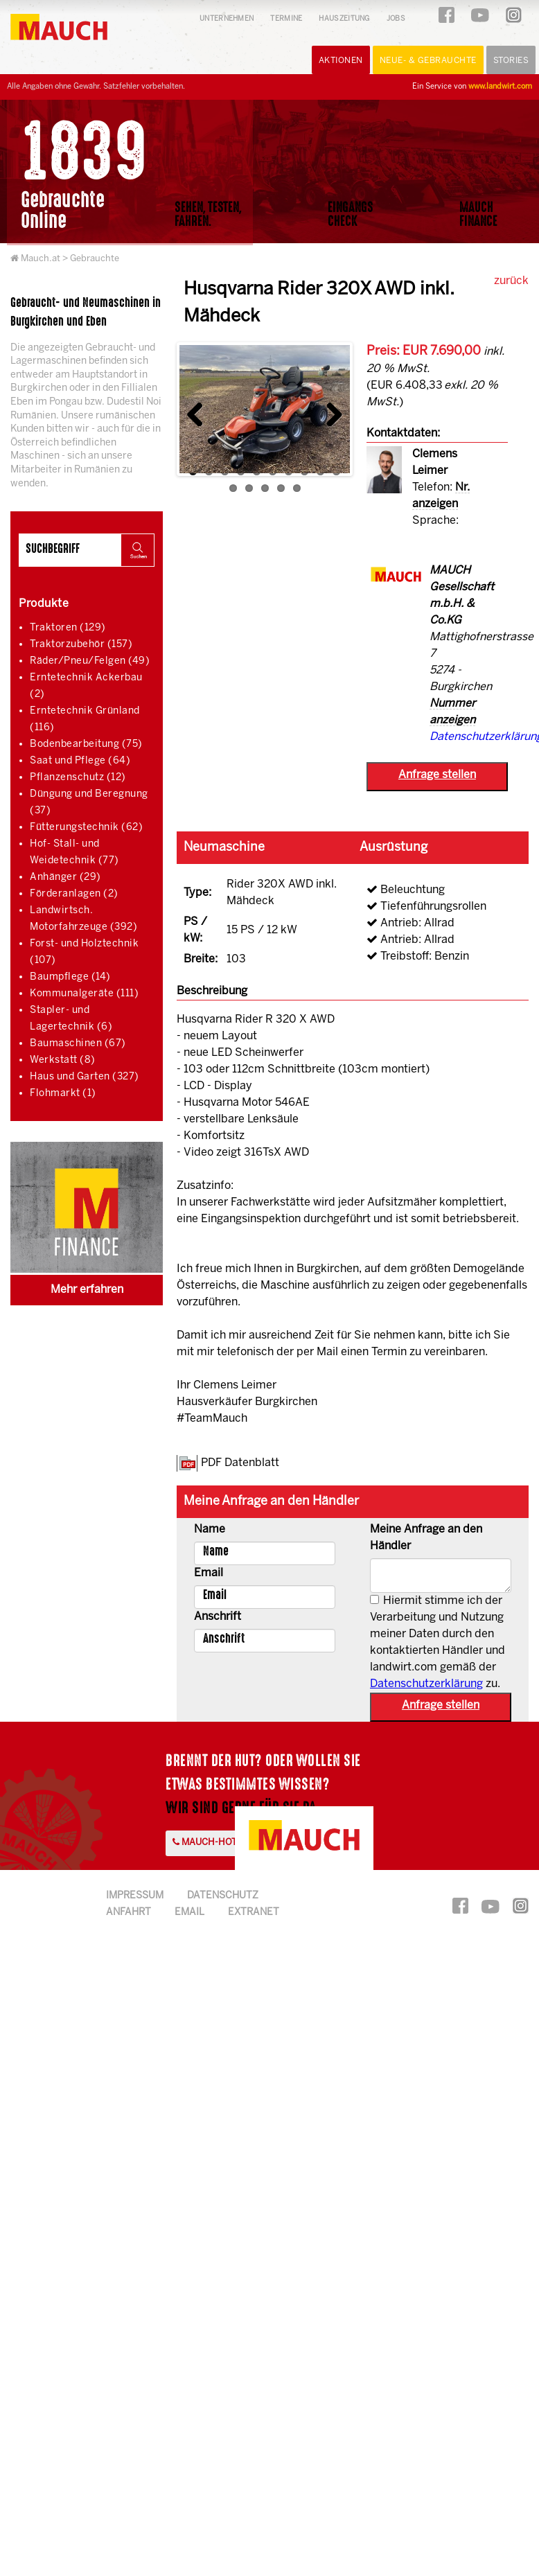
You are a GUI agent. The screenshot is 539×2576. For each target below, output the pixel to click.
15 (297, 488)
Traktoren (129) (68, 628)
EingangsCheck (350, 214)
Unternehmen (227, 19)
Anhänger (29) (65, 877)
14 (281, 488)
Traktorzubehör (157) (81, 644)
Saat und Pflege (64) (80, 761)
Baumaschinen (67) (78, 1043)
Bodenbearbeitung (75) (86, 744)
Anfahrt (128, 1912)
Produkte (44, 604)
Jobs (396, 19)
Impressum (135, 1895)
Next (329, 410)
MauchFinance (478, 214)
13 (265, 488)
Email (208, 1573)
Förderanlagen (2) (74, 894)
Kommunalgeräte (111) (84, 993)
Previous (200, 410)
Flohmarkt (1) (63, 1093)
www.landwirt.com (500, 86)
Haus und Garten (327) (84, 1077)
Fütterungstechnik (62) (86, 827)
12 (249, 488)
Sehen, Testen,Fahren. (208, 214)
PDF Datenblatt (240, 1463)
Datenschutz (222, 1895)
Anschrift (217, 1617)
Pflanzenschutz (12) (78, 777)
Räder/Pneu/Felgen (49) (90, 661)
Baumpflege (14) (70, 977)
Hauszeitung (344, 19)
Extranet (253, 1912)
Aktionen (341, 60)
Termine (286, 19)
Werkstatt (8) (63, 1060)
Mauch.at (40, 258)
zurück (511, 281)
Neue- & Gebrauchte (428, 60)
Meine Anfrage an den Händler (426, 1537)
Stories (511, 60)
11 (233, 488)
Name (209, 1529)
